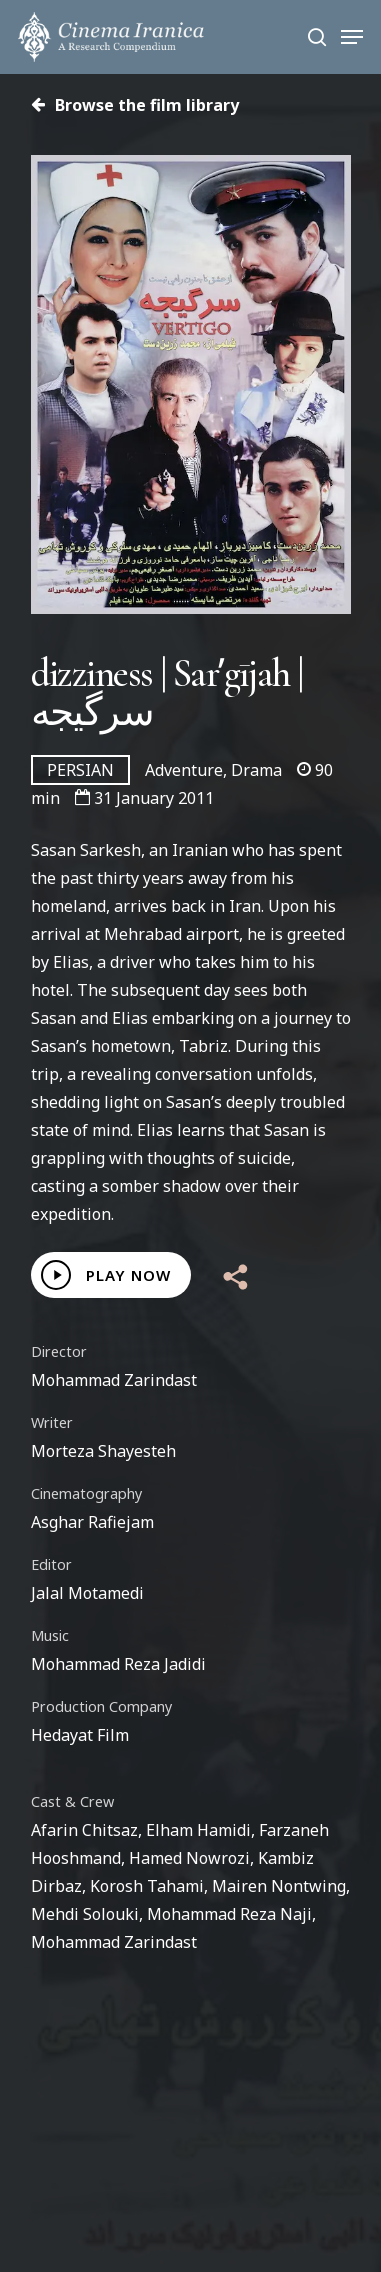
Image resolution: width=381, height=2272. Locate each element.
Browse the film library (135, 105)
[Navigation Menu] (352, 37)
